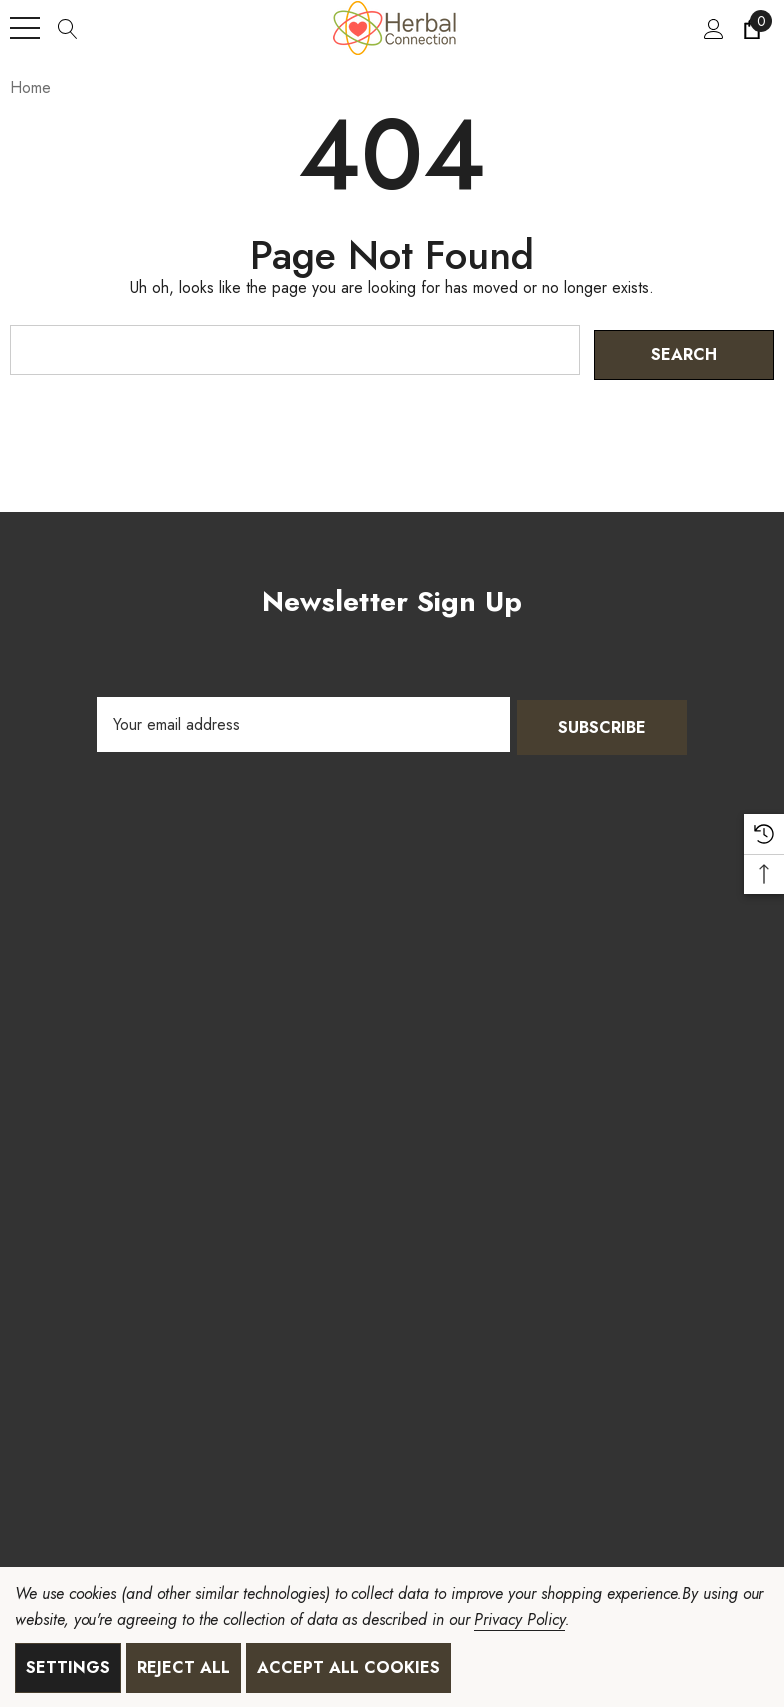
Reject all (183, 1667)
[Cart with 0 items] (750, 28)
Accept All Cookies (348, 1667)
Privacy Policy (519, 1619)
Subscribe (602, 719)
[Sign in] (712, 28)
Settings (68, 1667)
